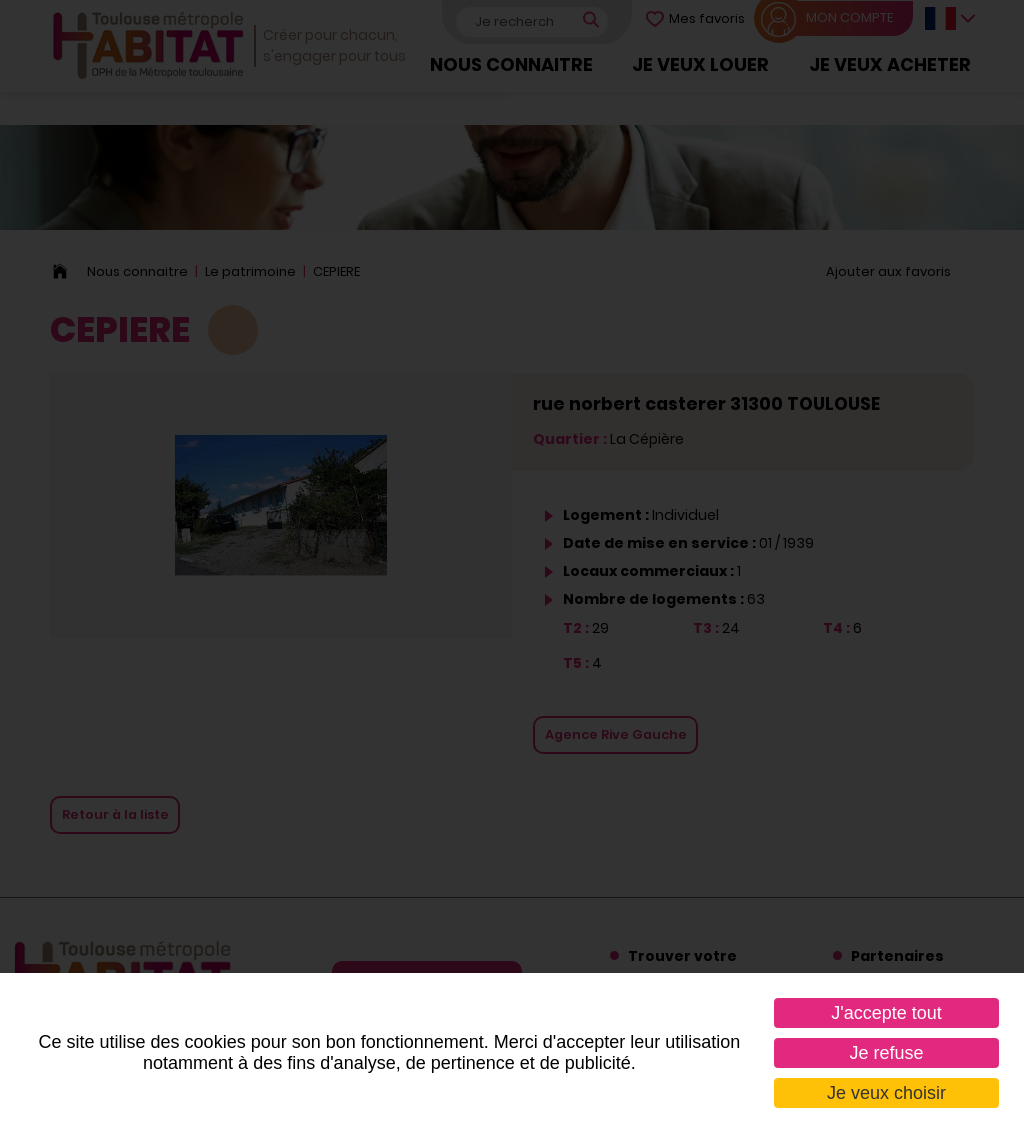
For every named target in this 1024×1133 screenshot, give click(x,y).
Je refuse (886, 1053)
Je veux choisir (886, 1093)
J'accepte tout (886, 1013)
